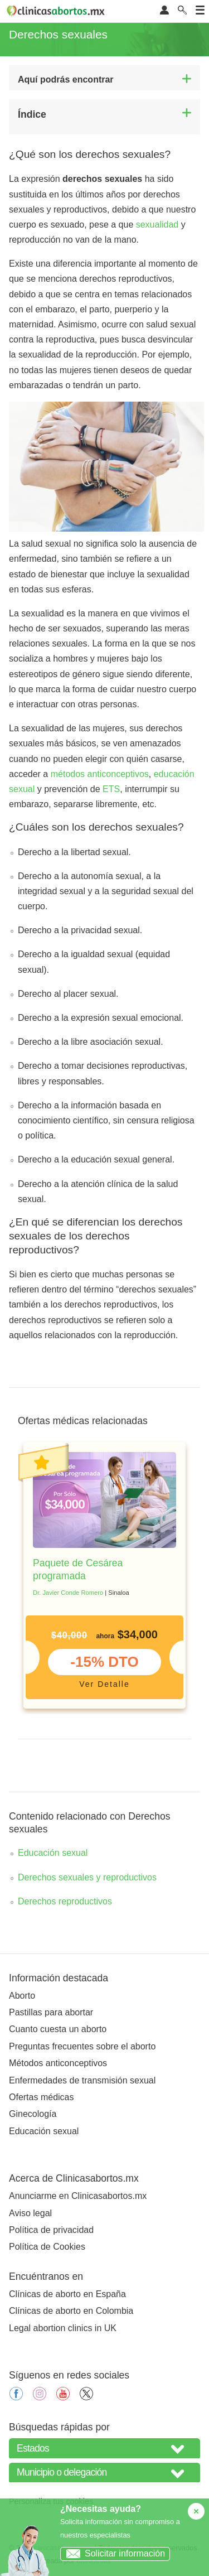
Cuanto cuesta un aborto (57, 2029)
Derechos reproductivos (65, 1901)
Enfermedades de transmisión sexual (82, 2080)
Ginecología (32, 2114)
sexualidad (157, 224)
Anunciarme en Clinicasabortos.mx (78, 2196)
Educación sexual (53, 1853)
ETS (111, 789)
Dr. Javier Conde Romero (68, 1592)
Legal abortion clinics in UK (62, 2328)
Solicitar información (113, 2553)
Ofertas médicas (41, 2097)
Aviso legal (30, 2213)
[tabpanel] (104, 1576)
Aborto (22, 1995)
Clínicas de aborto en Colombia (71, 2310)
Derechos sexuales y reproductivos (87, 1877)
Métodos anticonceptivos (58, 2063)
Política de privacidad (51, 2230)
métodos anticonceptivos (100, 774)
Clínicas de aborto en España (67, 2294)
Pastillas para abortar (51, 2012)
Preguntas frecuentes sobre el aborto (82, 2046)
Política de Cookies (47, 2246)
